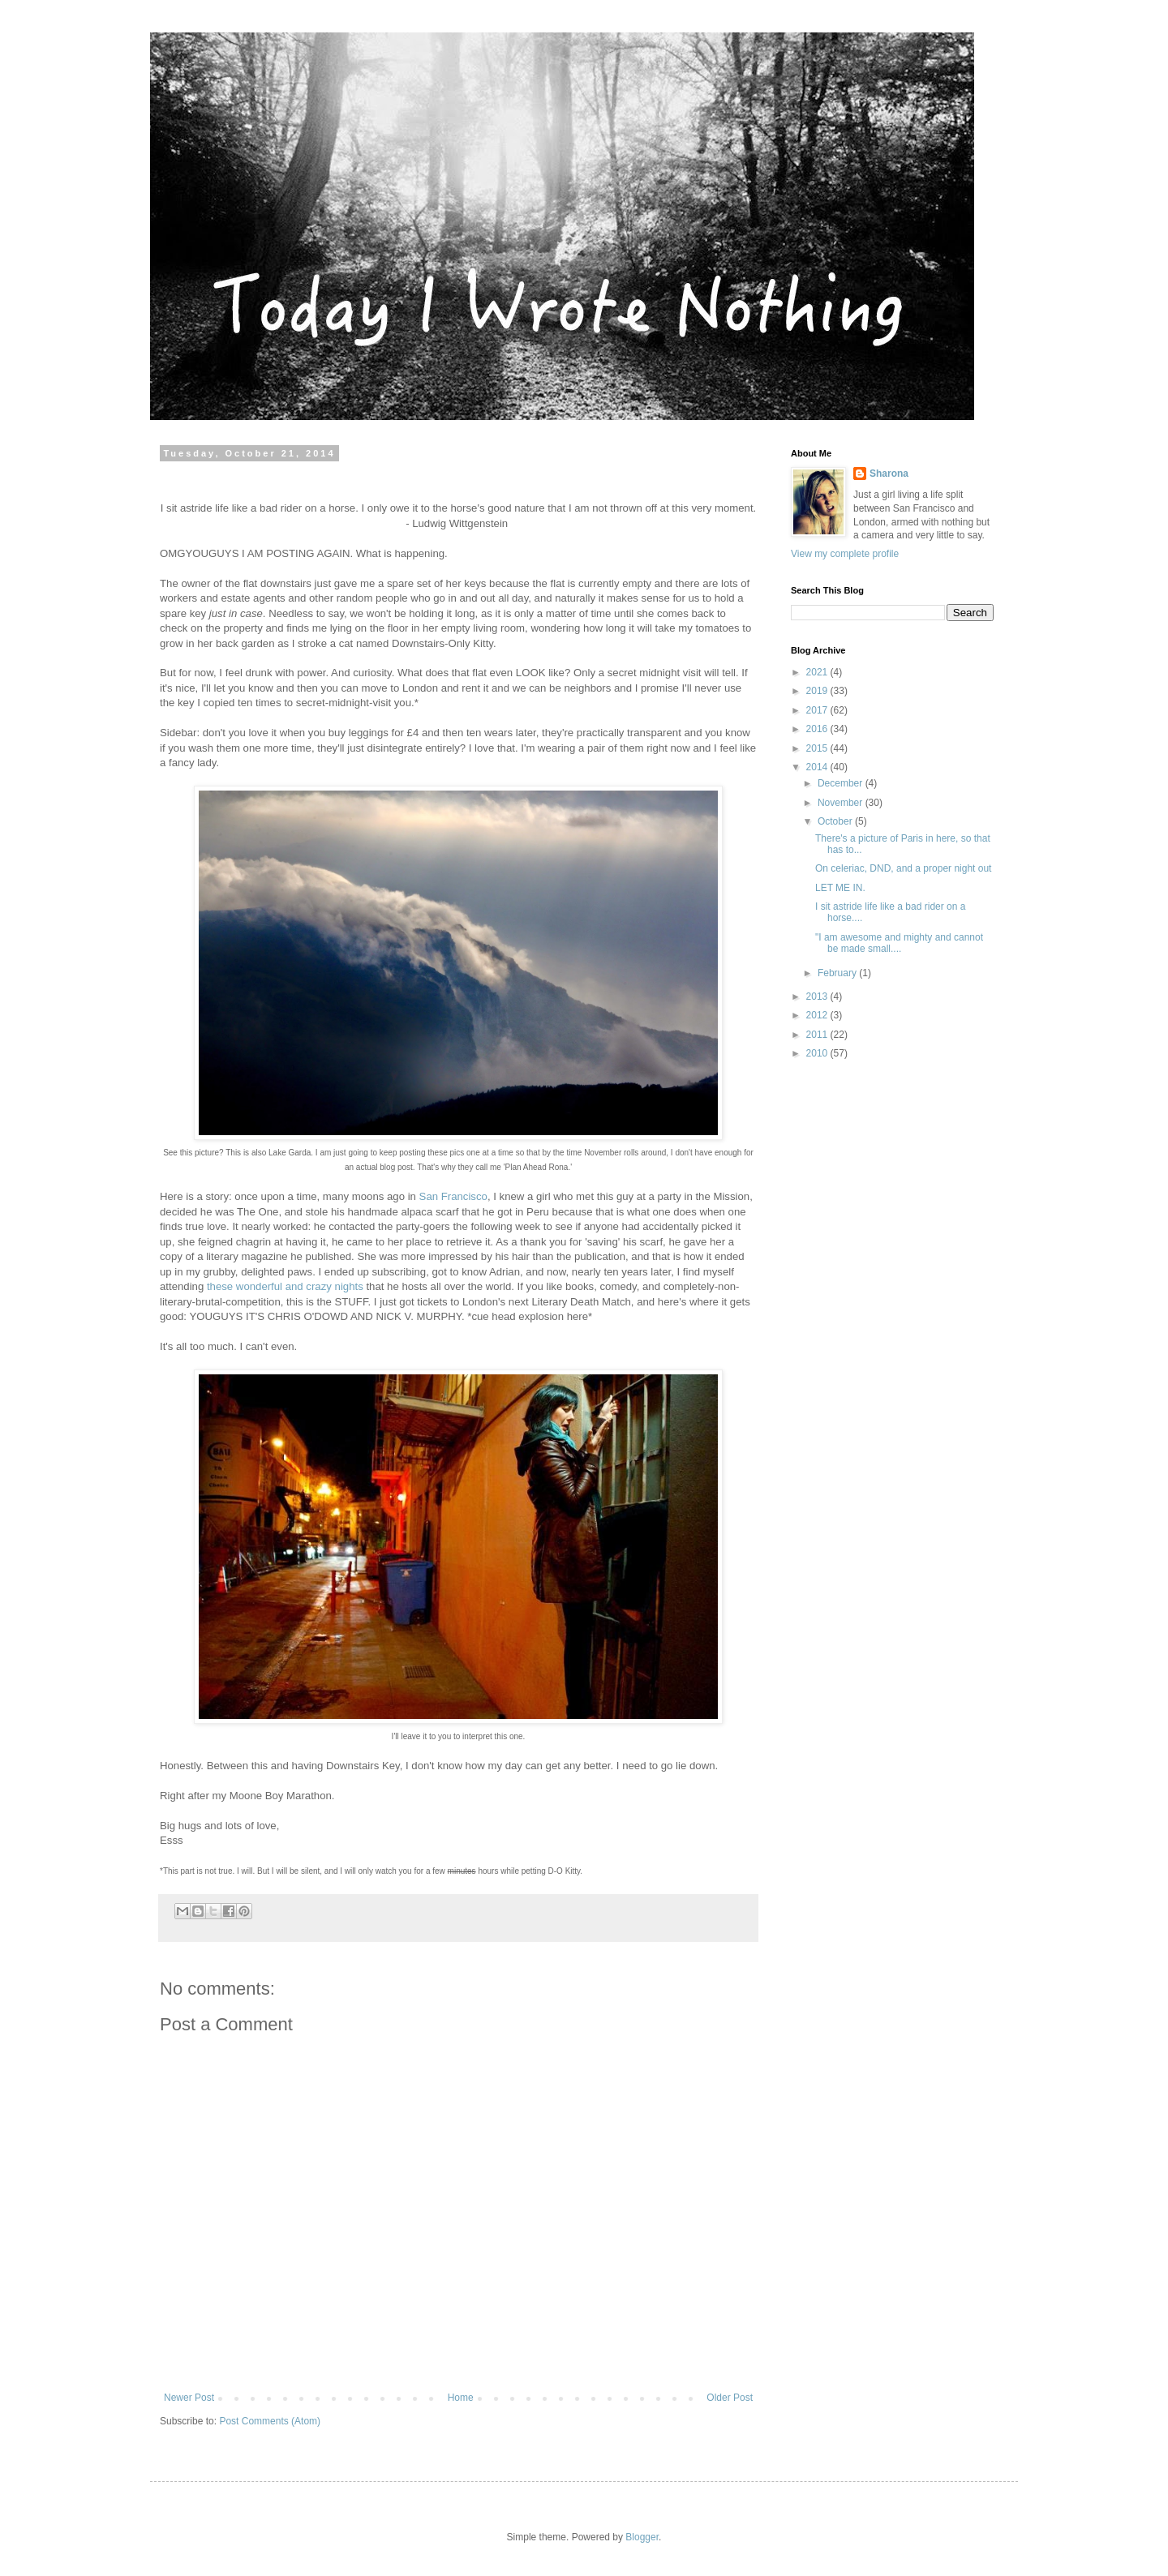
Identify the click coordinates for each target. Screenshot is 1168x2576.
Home (461, 2397)
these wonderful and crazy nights (285, 1286)
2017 (818, 710)
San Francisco (453, 1196)
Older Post (729, 2397)
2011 (818, 1034)
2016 (818, 729)
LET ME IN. (840, 888)
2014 (818, 767)
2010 (818, 1053)
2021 (818, 672)
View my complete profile (845, 553)
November (841, 802)
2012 (818, 1015)
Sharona (889, 473)
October (836, 821)
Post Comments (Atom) (269, 2421)
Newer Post (189, 2397)
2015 (818, 748)
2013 (818, 996)
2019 (818, 691)
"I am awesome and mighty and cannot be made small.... (899, 943)
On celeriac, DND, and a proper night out (903, 868)
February (838, 973)
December (841, 783)
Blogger (642, 2537)
